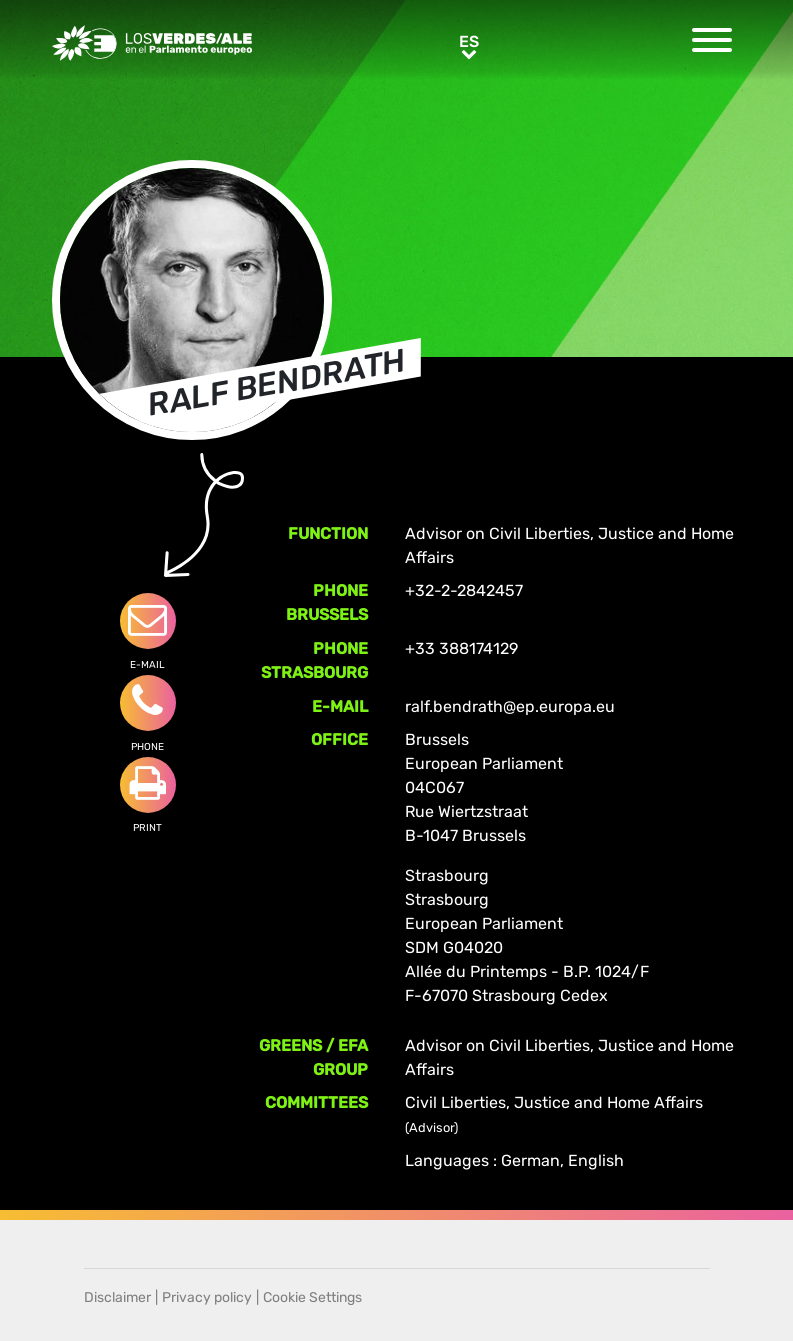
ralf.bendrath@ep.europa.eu (510, 706)
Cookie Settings (312, 1297)
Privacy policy (207, 1297)
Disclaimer (117, 1297)
